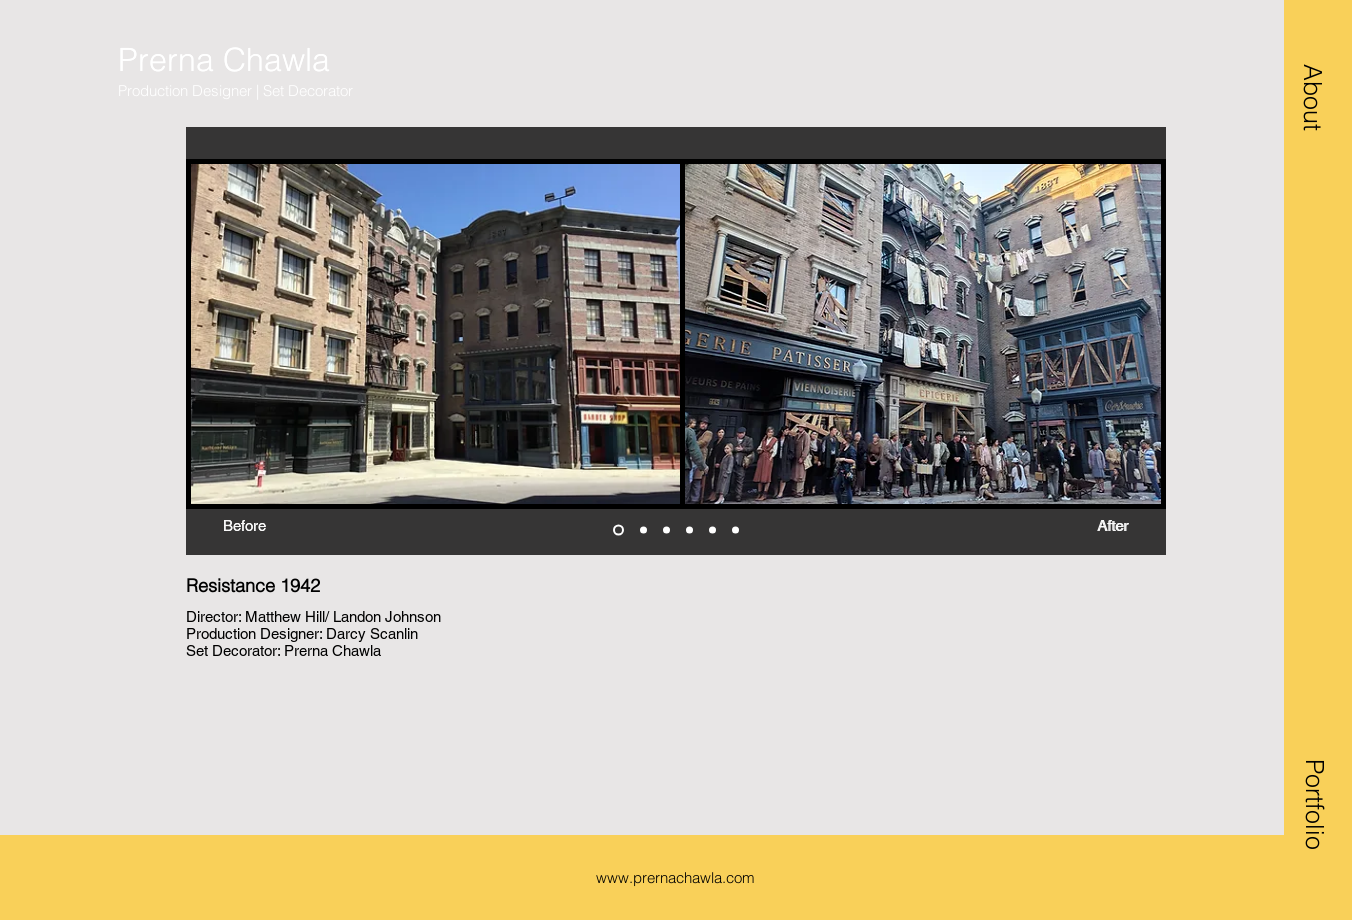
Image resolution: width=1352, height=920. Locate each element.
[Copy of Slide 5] (735, 530)
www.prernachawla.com (675, 877)
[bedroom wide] (643, 530)
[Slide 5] (712, 530)
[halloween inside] (689, 530)
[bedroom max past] (666, 530)
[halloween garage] (618, 530)
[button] (1313, 97)
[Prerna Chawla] (255, 60)
